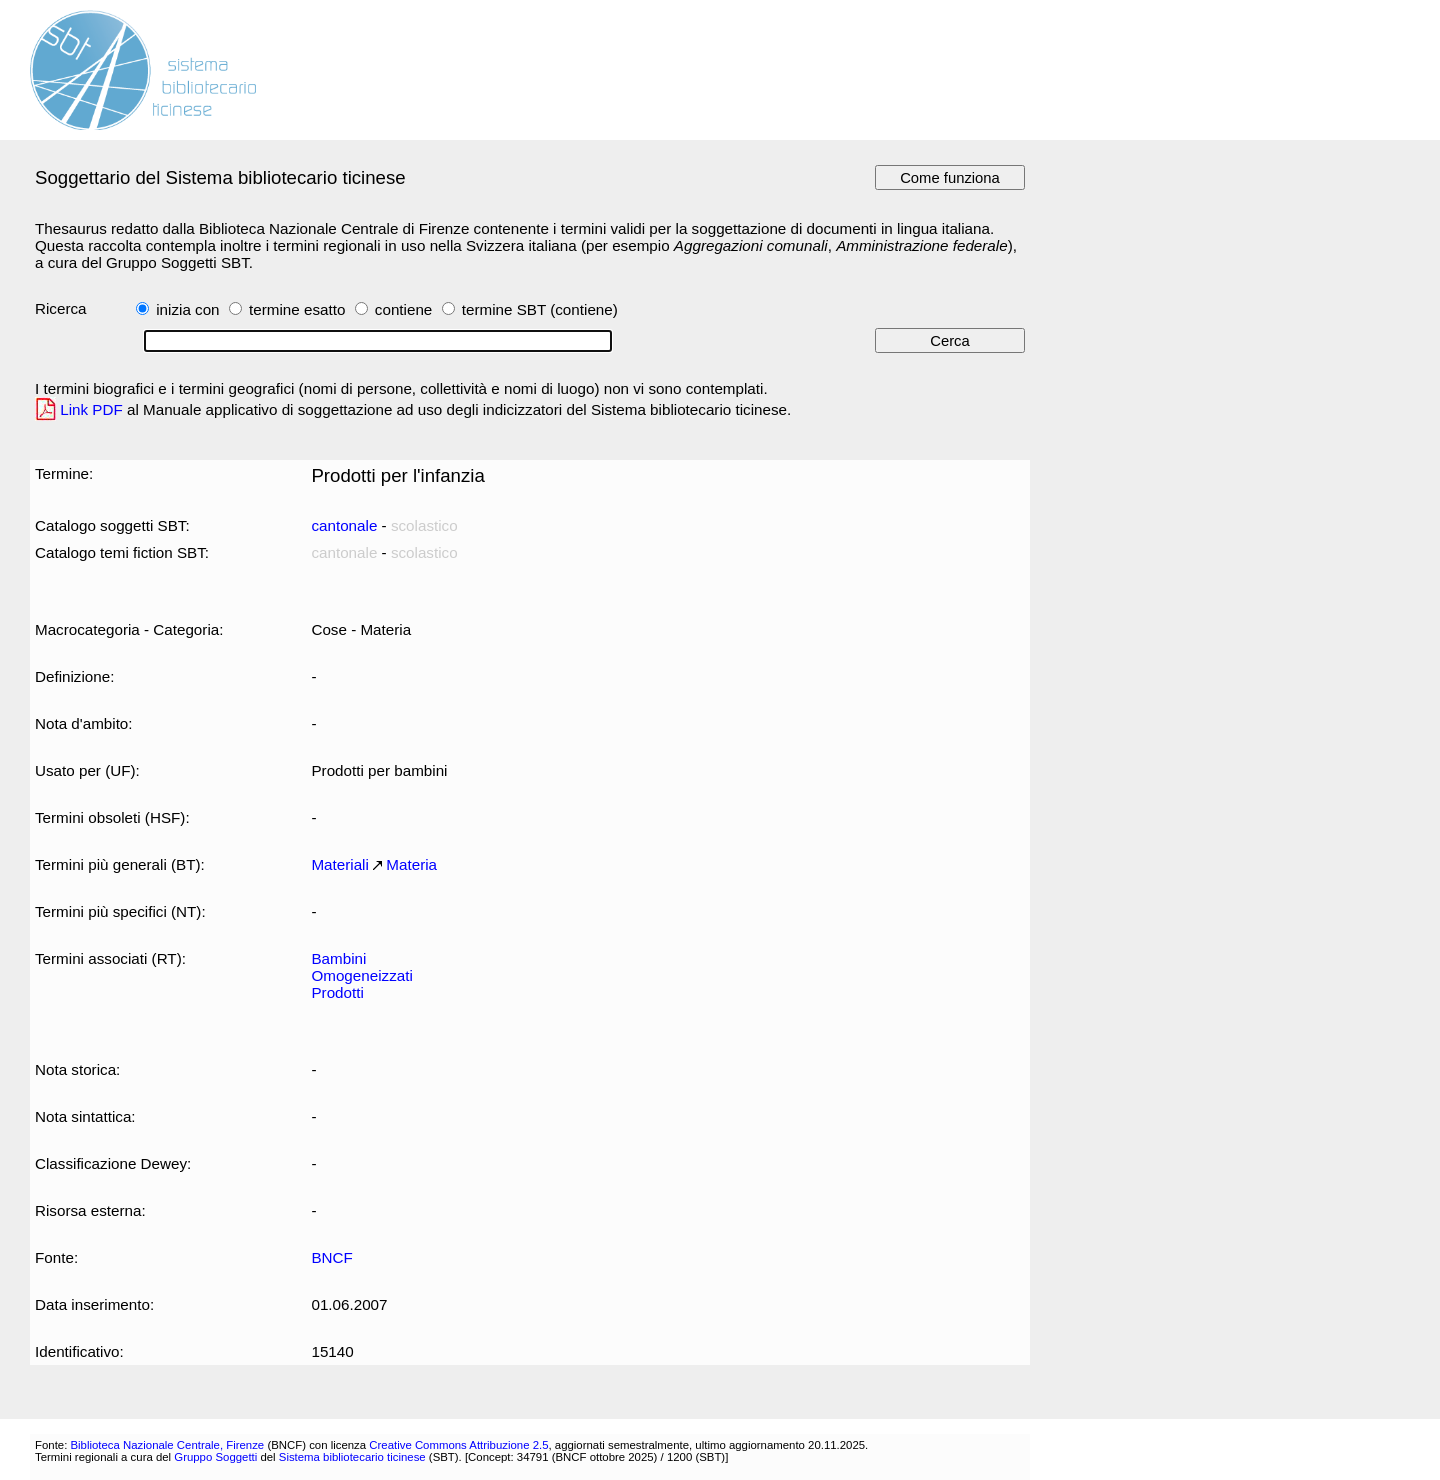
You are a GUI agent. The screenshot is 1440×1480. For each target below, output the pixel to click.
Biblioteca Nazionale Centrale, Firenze (167, 1445)
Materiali (339, 864)
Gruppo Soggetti (215, 1457)
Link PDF (91, 409)
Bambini (338, 958)
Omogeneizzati (361, 975)
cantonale (344, 525)
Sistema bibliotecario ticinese (352, 1457)
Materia (411, 864)
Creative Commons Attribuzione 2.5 (458, 1445)
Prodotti (337, 992)
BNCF (331, 1257)
